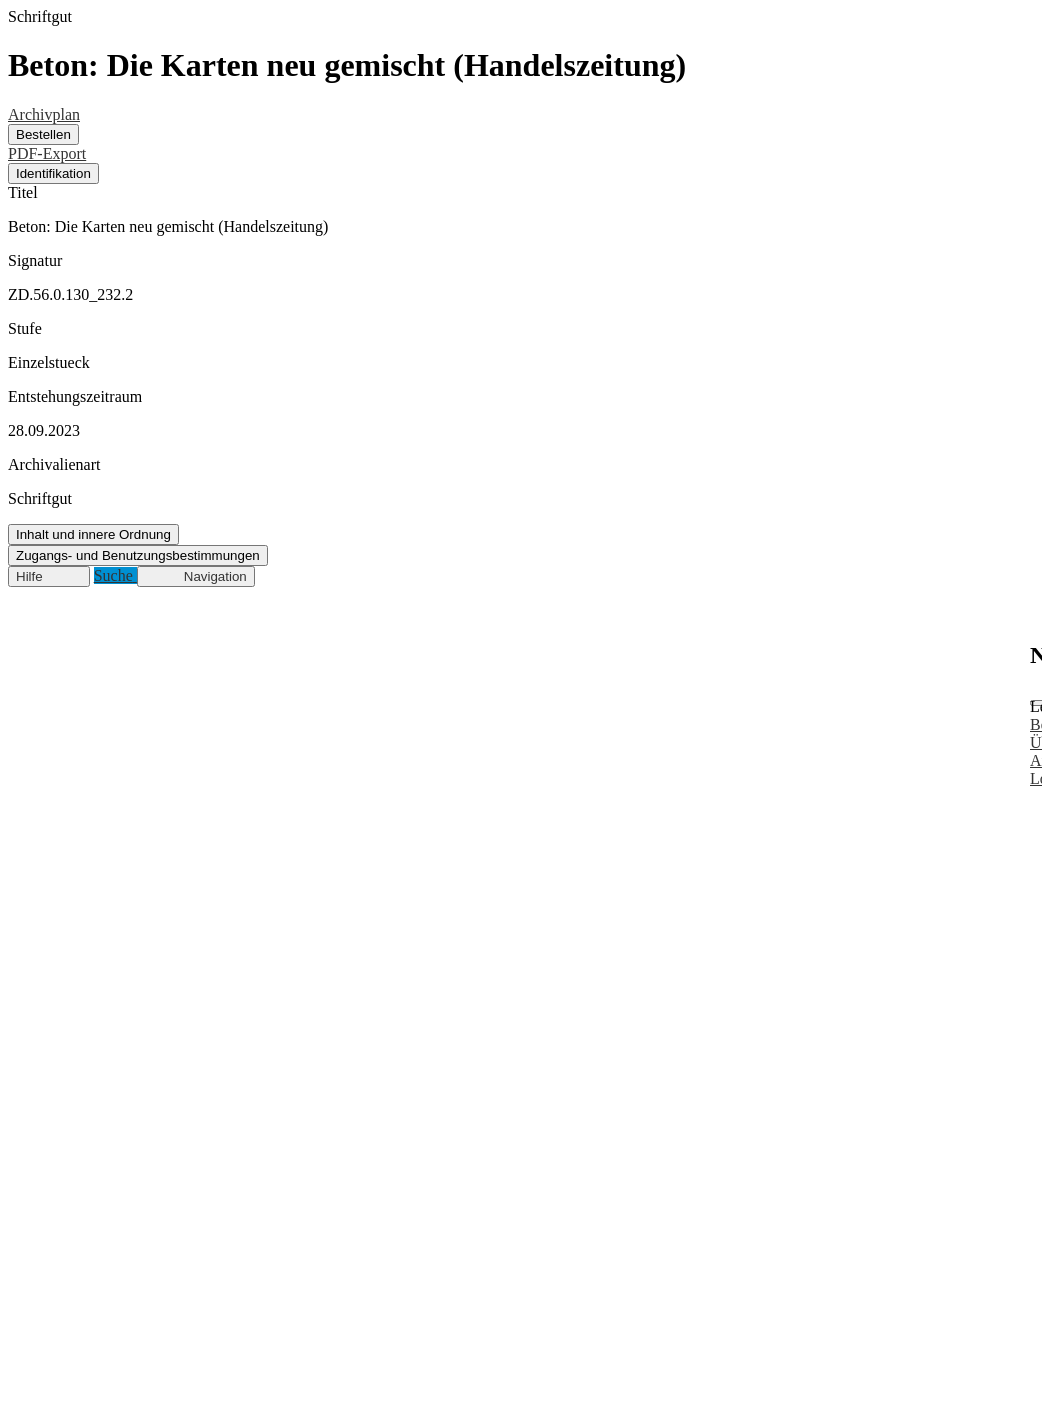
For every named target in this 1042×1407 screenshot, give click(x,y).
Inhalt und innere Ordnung (93, 534)
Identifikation (53, 173)
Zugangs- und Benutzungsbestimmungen (138, 555)
